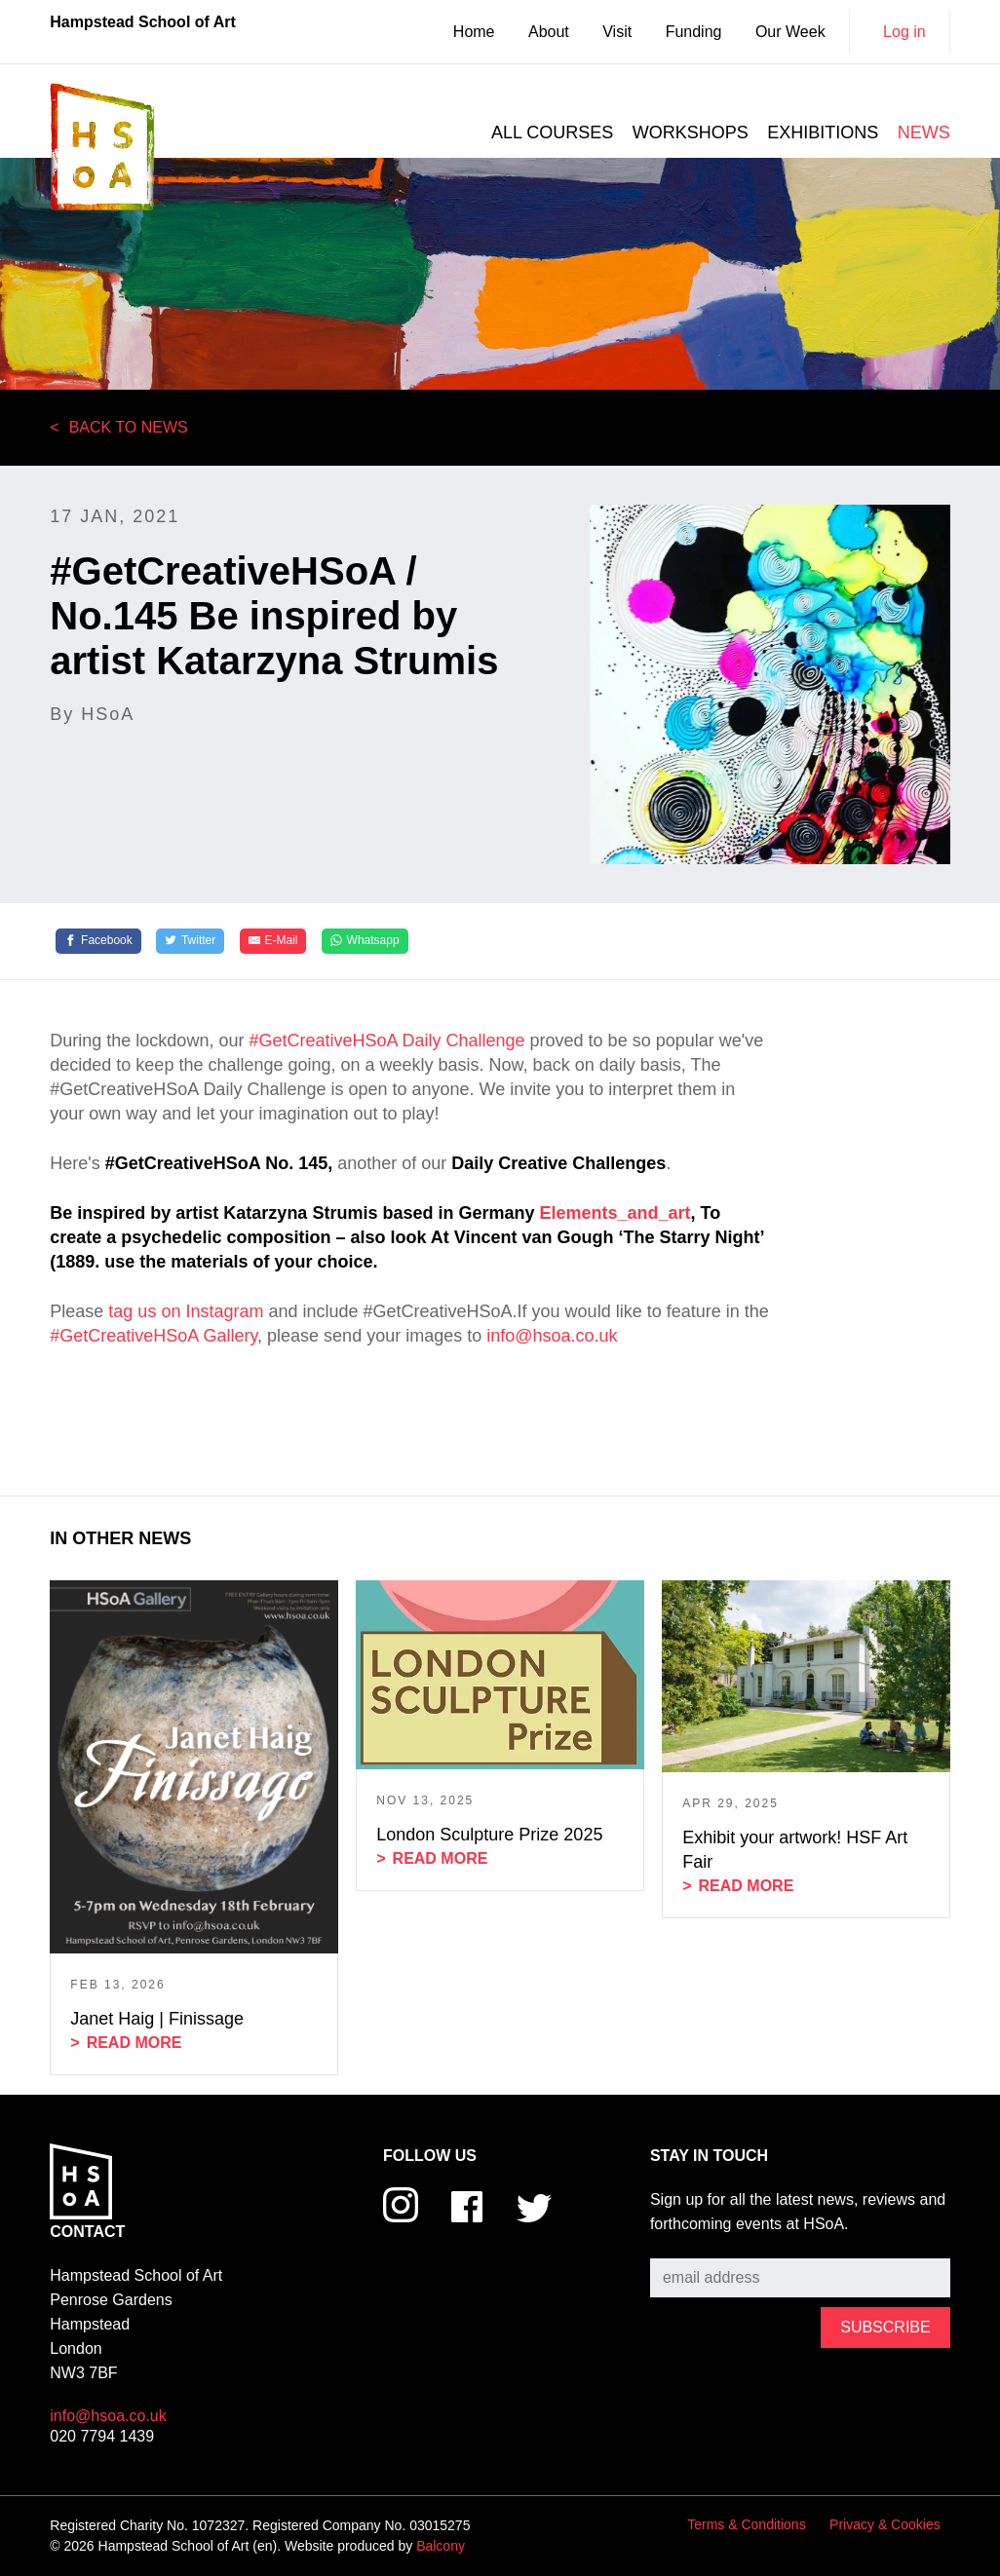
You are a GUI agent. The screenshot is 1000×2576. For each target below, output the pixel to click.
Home (474, 31)
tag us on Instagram (185, 1311)
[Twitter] (190, 941)
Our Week (790, 31)
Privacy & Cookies (885, 2524)
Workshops (691, 132)
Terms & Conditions (746, 2524)
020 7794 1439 (102, 2436)
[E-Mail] (273, 941)
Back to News (128, 427)
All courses (552, 132)
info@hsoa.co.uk (551, 1335)
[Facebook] (98, 941)
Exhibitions (822, 132)
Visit (617, 31)
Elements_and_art (614, 1213)
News (924, 132)
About (548, 31)
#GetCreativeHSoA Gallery (153, 1335)
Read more (134, 2042)
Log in (904, 31)
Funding (694, 31)
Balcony (440, 2546)
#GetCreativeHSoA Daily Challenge (386, 1040)
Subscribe (684, 2244)
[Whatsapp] (365, 941)
